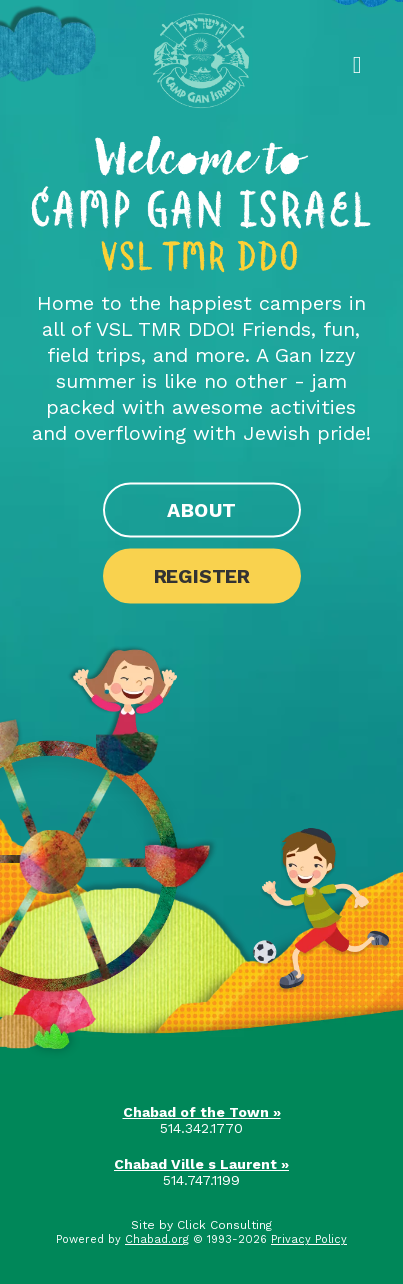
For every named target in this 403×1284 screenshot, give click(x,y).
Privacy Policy (309, 1239)
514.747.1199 (201, 1180)
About (201, 510)
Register (201, 576)
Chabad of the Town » (202, 1112)
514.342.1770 (201, 1128)
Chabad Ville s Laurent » (201, 1164)
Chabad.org (157, 1239)
